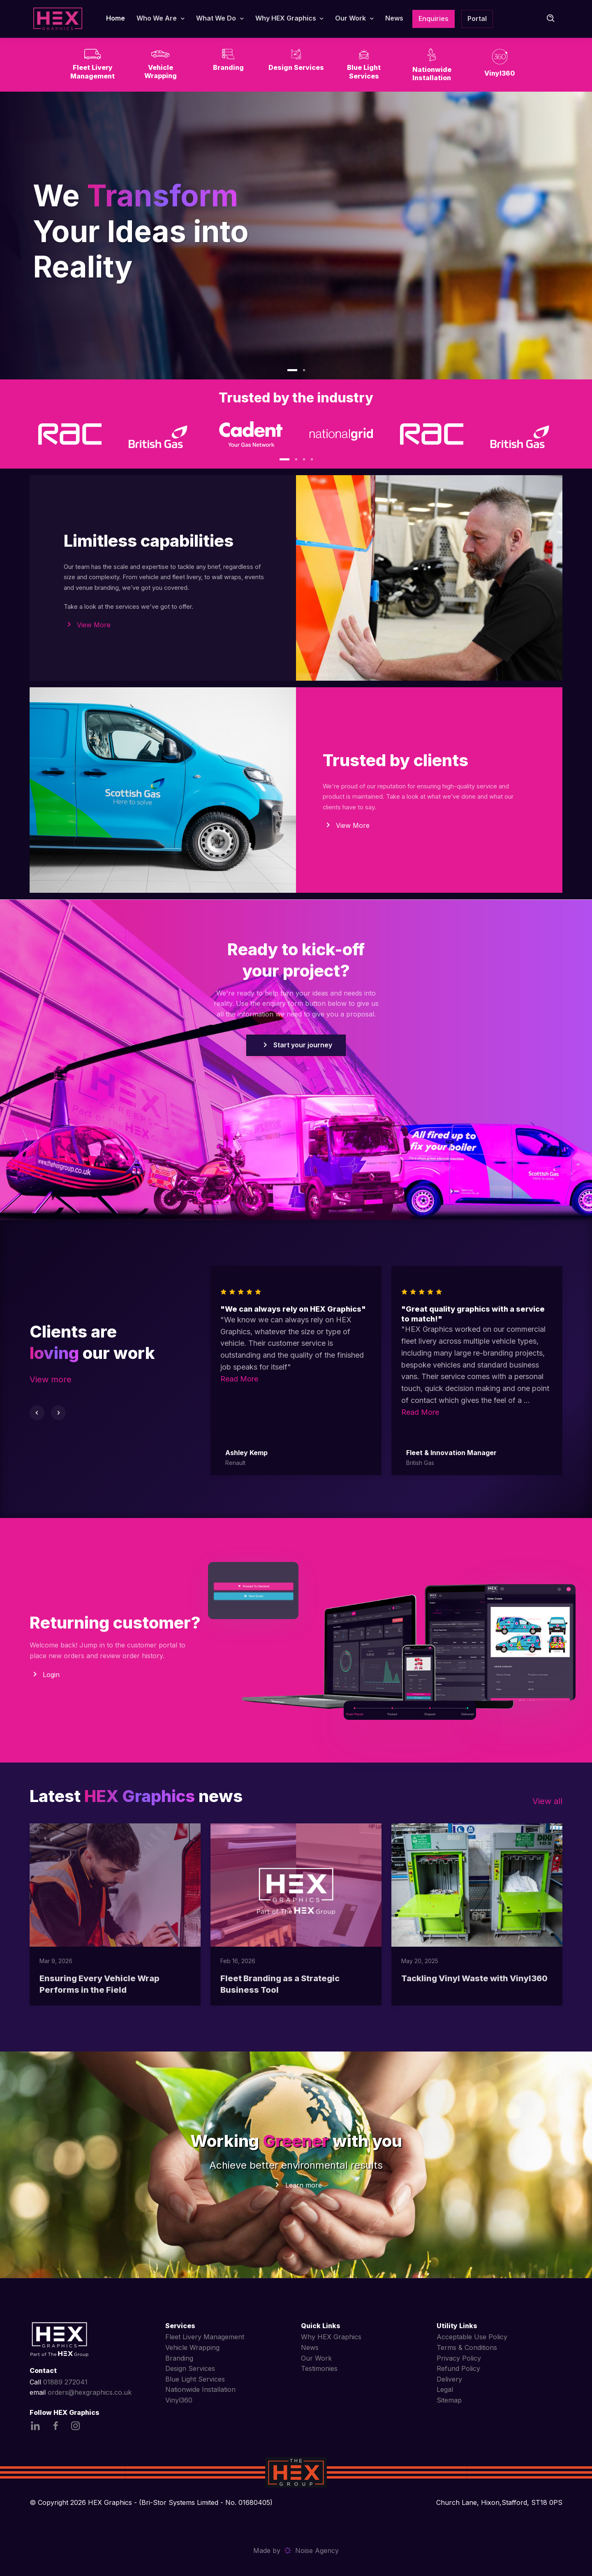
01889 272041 (65, 2382)
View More (94, 625)
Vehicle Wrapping (192, 2347)
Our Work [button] (350, 18)
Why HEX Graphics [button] (285, 18)
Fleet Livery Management (204, 2337)
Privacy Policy (459, 2358)
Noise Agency (317, 2550)
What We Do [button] (216, 18)
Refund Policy (458, 2368)
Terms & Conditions (467, 2347)
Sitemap (449, 2400)
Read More (239, 1379)
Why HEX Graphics (331, 2337)
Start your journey (296, 1045)
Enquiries (434, 18)
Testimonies (319, 2368)
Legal (445, 2389)
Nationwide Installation (200, 2389)
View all (547, 1801)
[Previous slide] (37, 1412)
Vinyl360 (178, 2400)
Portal (477, 18)
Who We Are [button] (156, 18)
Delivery (449, 2379)
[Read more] (115, 1885)
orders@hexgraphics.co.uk (90, 2392)
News (394, 18)
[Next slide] (58, 1412)
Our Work (316, 2358)
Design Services (190, 2368)
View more (51, 1379)
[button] (292, 370)
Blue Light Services (195, 2379)
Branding (179, 2358)
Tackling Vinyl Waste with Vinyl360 (474, 1978)
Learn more (303, 2185)
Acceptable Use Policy (472, 2337)
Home (115, 18)
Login (51, 1674)
